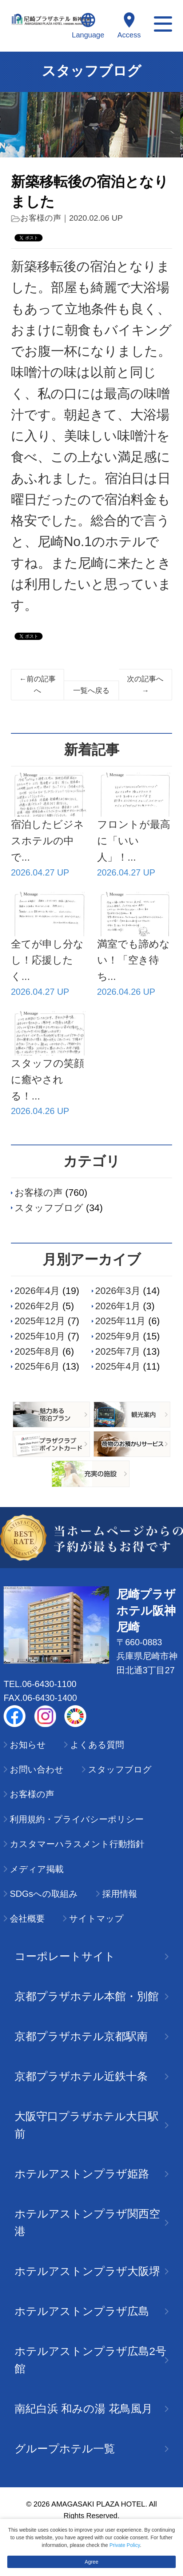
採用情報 (119, 1894)
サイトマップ (96, 1918)
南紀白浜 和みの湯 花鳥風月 (91, 2409)
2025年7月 (117, 1351)
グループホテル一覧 (91, 2449)
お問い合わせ (37, 1769)
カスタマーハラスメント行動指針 (77, 1844)
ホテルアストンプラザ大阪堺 (91, 2271)
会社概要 (27, 1918)
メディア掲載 (37, 1869)
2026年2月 (37, 1306)
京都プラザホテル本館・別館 (91, 1996)
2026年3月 (117, 1290)
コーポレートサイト (91, 1956)
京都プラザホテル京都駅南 (91, 2036)
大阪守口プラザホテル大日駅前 (91, 2125)
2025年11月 (120, 1320)
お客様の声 (40, 218)
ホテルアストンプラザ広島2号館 (91, 2360)
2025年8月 (37, 1351)
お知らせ (28, 1745)
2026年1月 (117, 1306)
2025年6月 (37, 1366)
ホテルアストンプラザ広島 (91, 2311)
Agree (91, 2562)
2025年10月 (40, 1336)
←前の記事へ (37, 684)
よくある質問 (97, 1745)
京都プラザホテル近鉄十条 (91, 2076)
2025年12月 (40, 1320)
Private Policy (125, 2545)
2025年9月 (117, 1336)
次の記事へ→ (145, 684)
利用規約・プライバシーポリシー (77, 1819)
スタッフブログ (49, 1207)
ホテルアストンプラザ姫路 (91, 2174)
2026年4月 (37, 1290)
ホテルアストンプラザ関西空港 (91, 2222)
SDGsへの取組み (44, 1894)
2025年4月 (117, 1366)
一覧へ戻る (91, 690)
